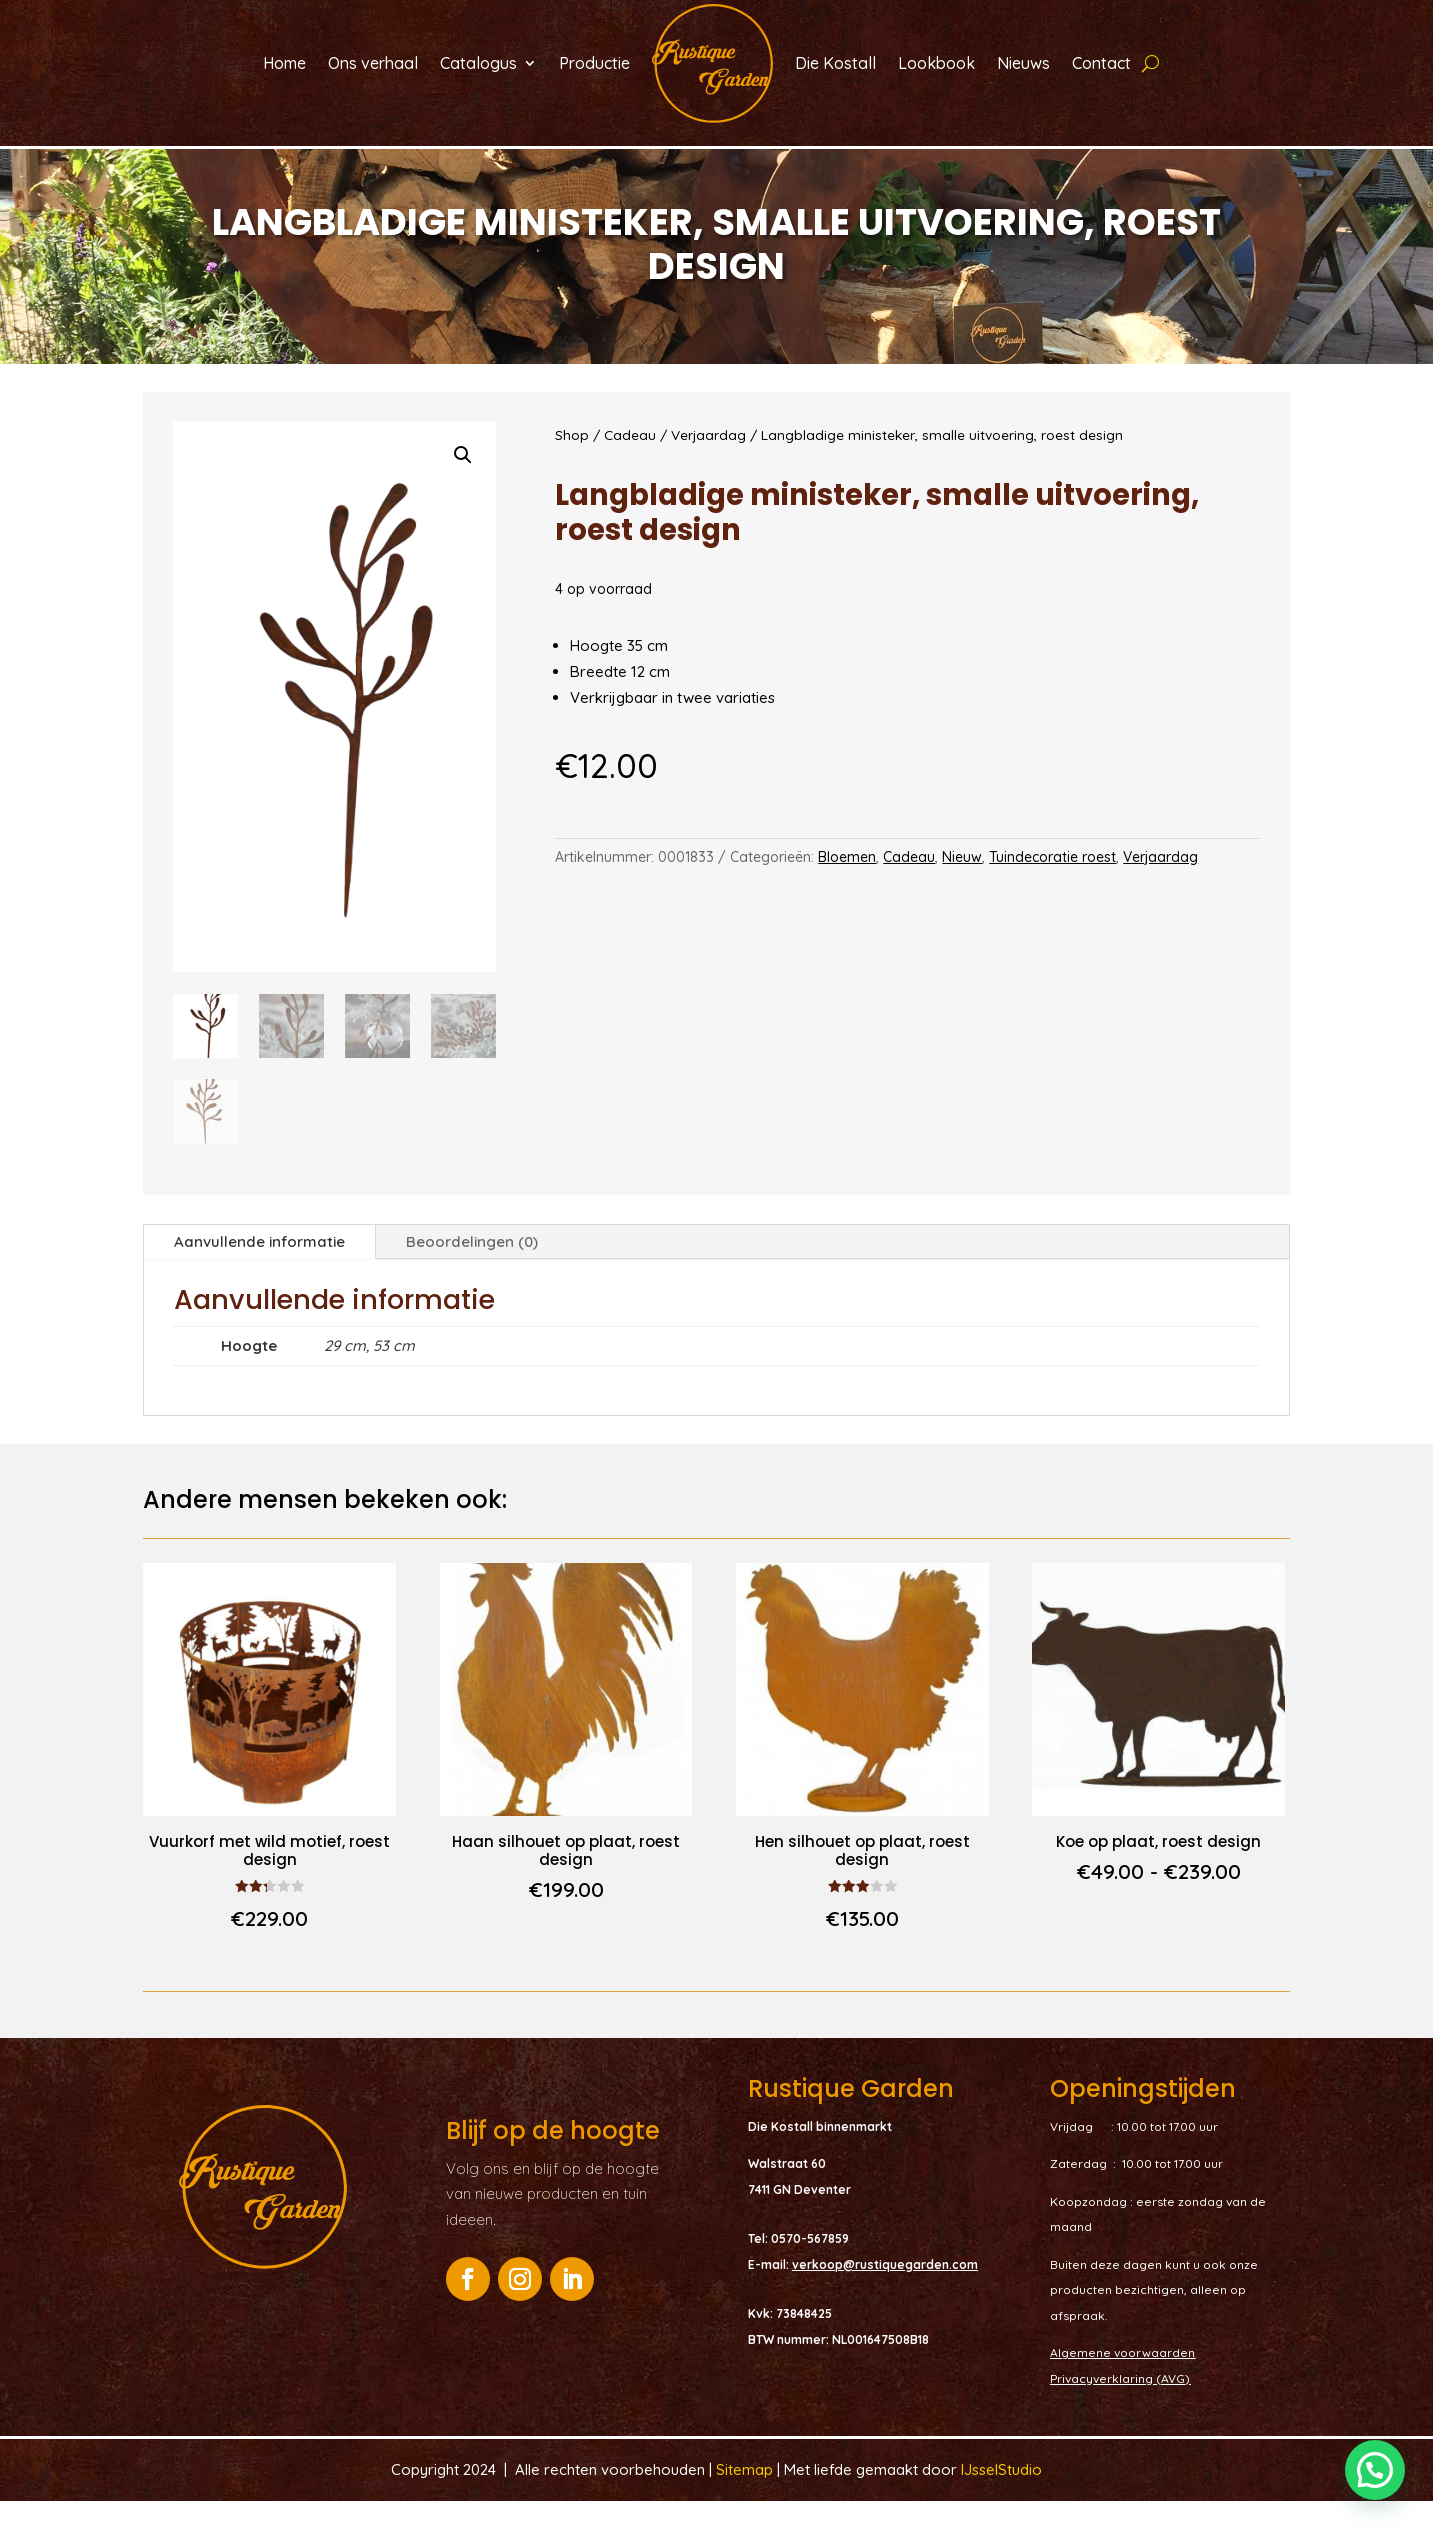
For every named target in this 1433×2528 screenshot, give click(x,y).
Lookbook (936, 63)
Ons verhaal (373, 63)
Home (284, 63)
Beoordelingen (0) (472, 1267)
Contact (1101, 63)
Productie (594, 63)
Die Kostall (835, 63)
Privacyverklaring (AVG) (1120, 2404)
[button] (463, 481)
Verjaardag (708, 460)
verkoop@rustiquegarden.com (885, 2290)
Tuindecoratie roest (1052, 883)
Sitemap (746, 2495)
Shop (572, 460)
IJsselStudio (1001, 2495)
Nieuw (962, 883)
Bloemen (847, 883)
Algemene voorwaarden (1122, 2378)
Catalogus (478, 63)
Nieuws (1023, 63)
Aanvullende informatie (259, 1267)
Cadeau (630, 460)
